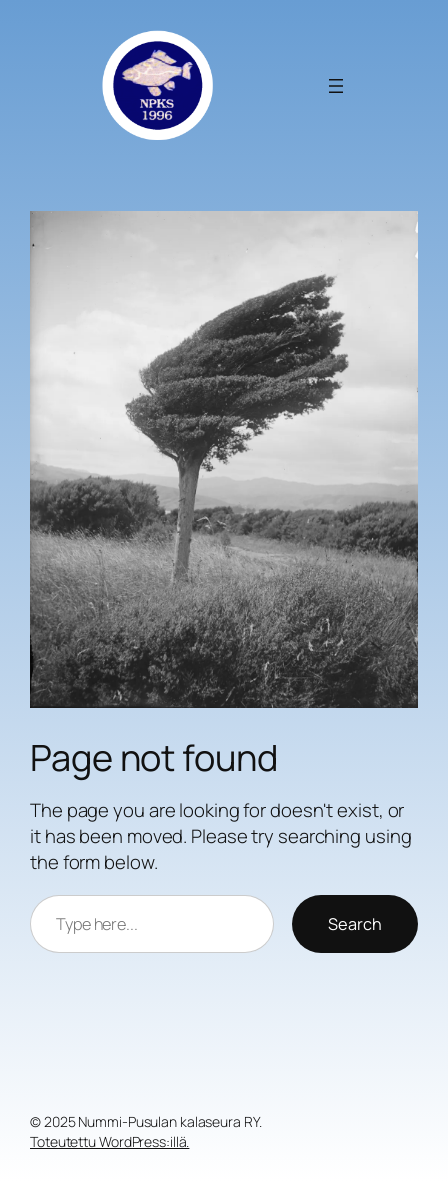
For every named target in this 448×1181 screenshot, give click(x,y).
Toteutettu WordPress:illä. (109, 1141)
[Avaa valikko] (336, 86)
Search (355, 924)
